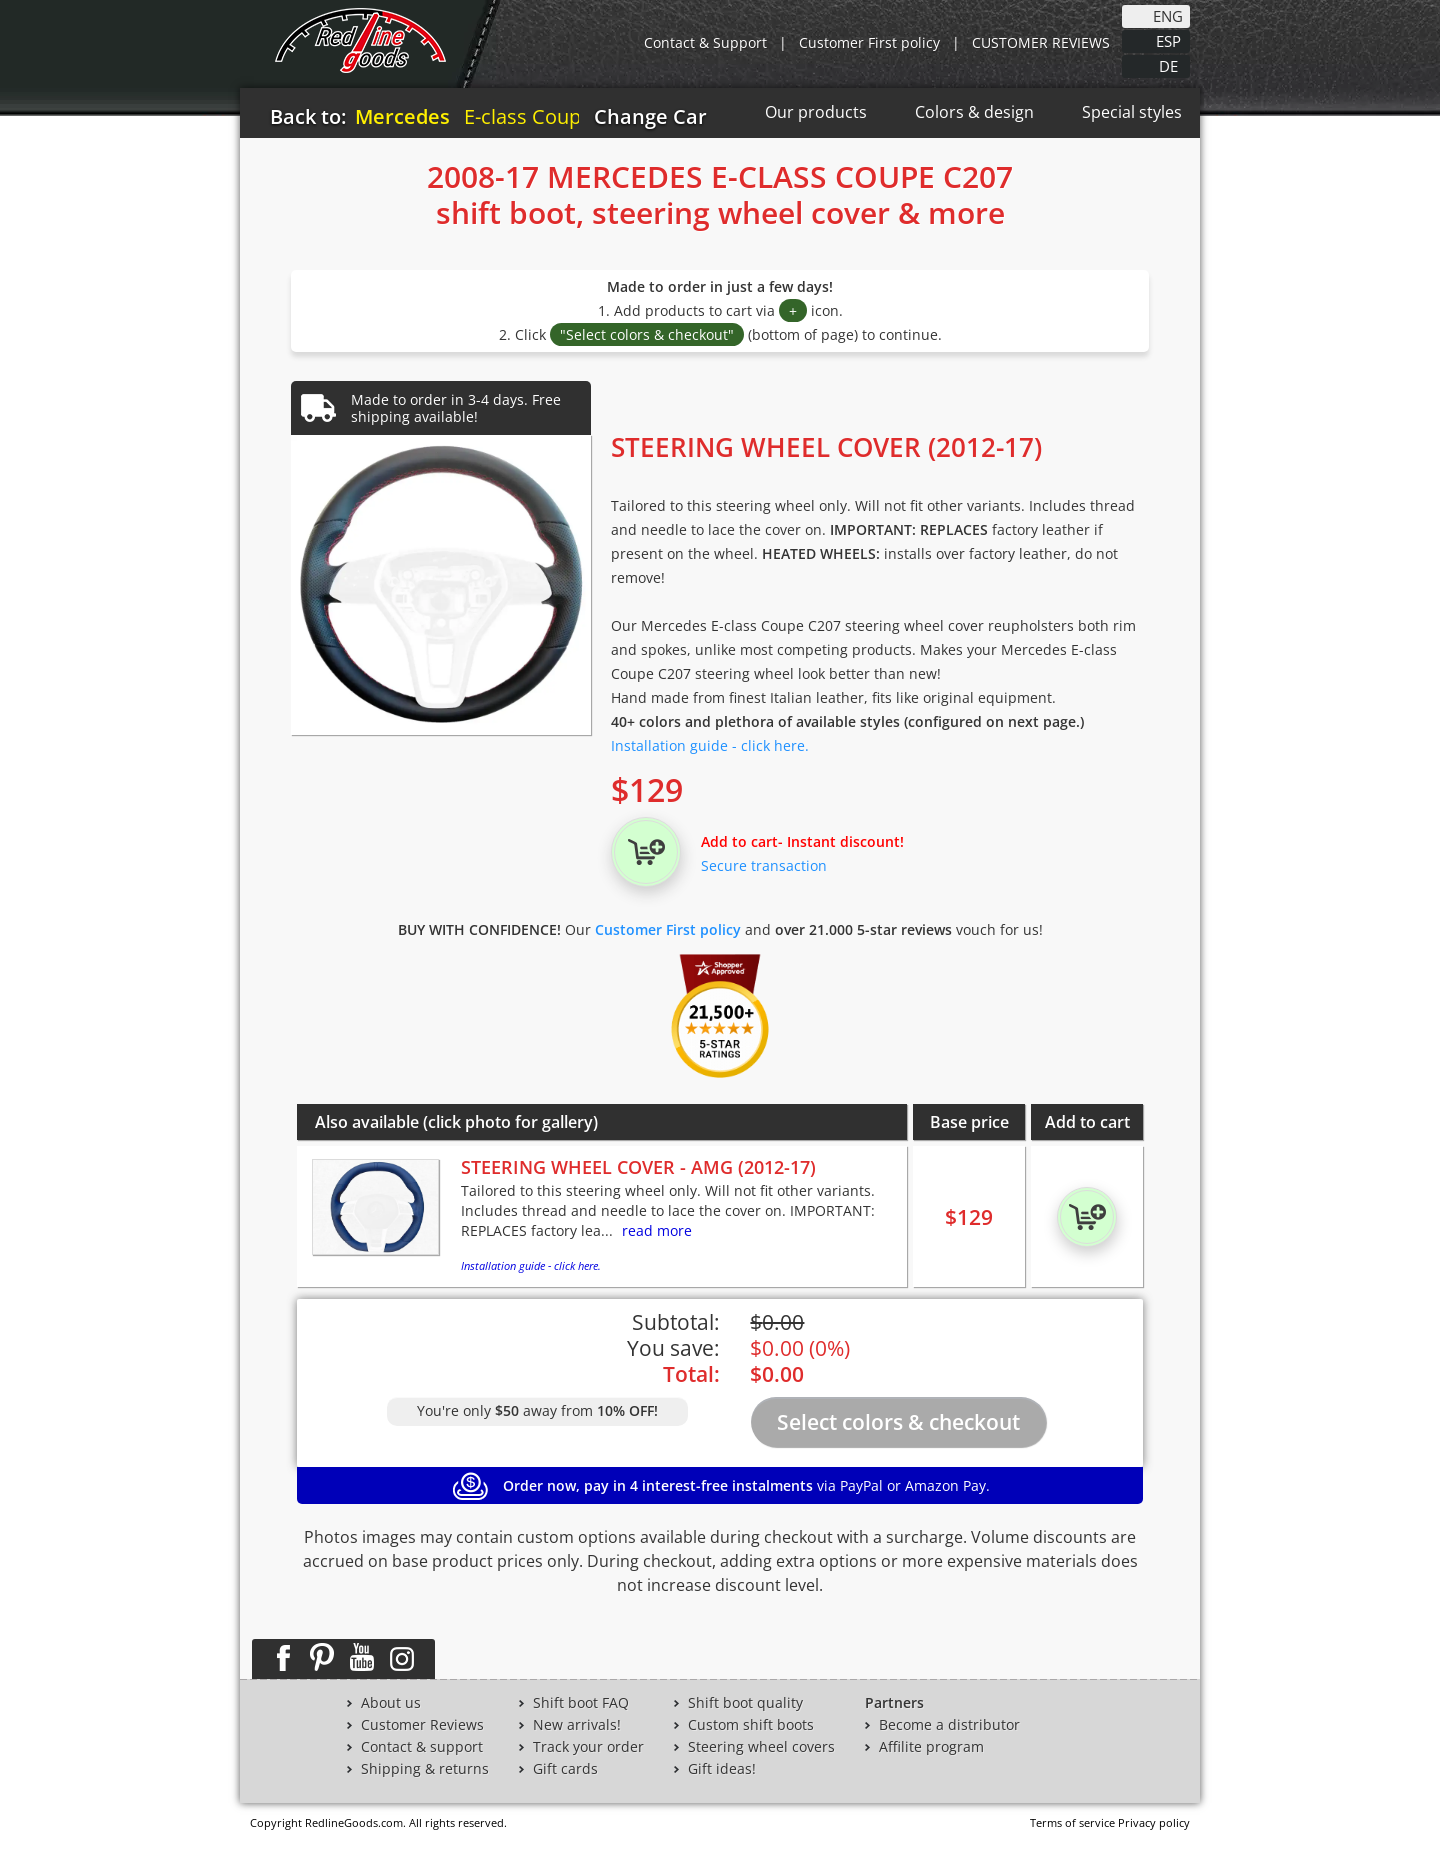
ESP (1168, 40)
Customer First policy (869, 42)
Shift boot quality (745, 1703)
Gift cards (565, 1769)
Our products (816, 112)
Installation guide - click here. (710, 745)
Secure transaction (764, 865)
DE (1168, 65)
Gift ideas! (722, 1769)
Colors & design (974, 112)
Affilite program (931, 1747)
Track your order (588, 1747)
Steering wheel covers (761, 1747)
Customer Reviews (422, 1725)
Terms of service (1072, 1822)
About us (391, 1703)
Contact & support (422, 1747)
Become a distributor (949, 1725)
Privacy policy (1154, 1822)
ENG (1168, 15)
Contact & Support (705, 42)
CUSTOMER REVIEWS (1041, 42)
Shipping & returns (425, 1769)
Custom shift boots (751, 1725)
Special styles (1132, 112)
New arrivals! (577, 1725)
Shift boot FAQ (581, 1703)
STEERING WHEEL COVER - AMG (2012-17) (638, 1167)
